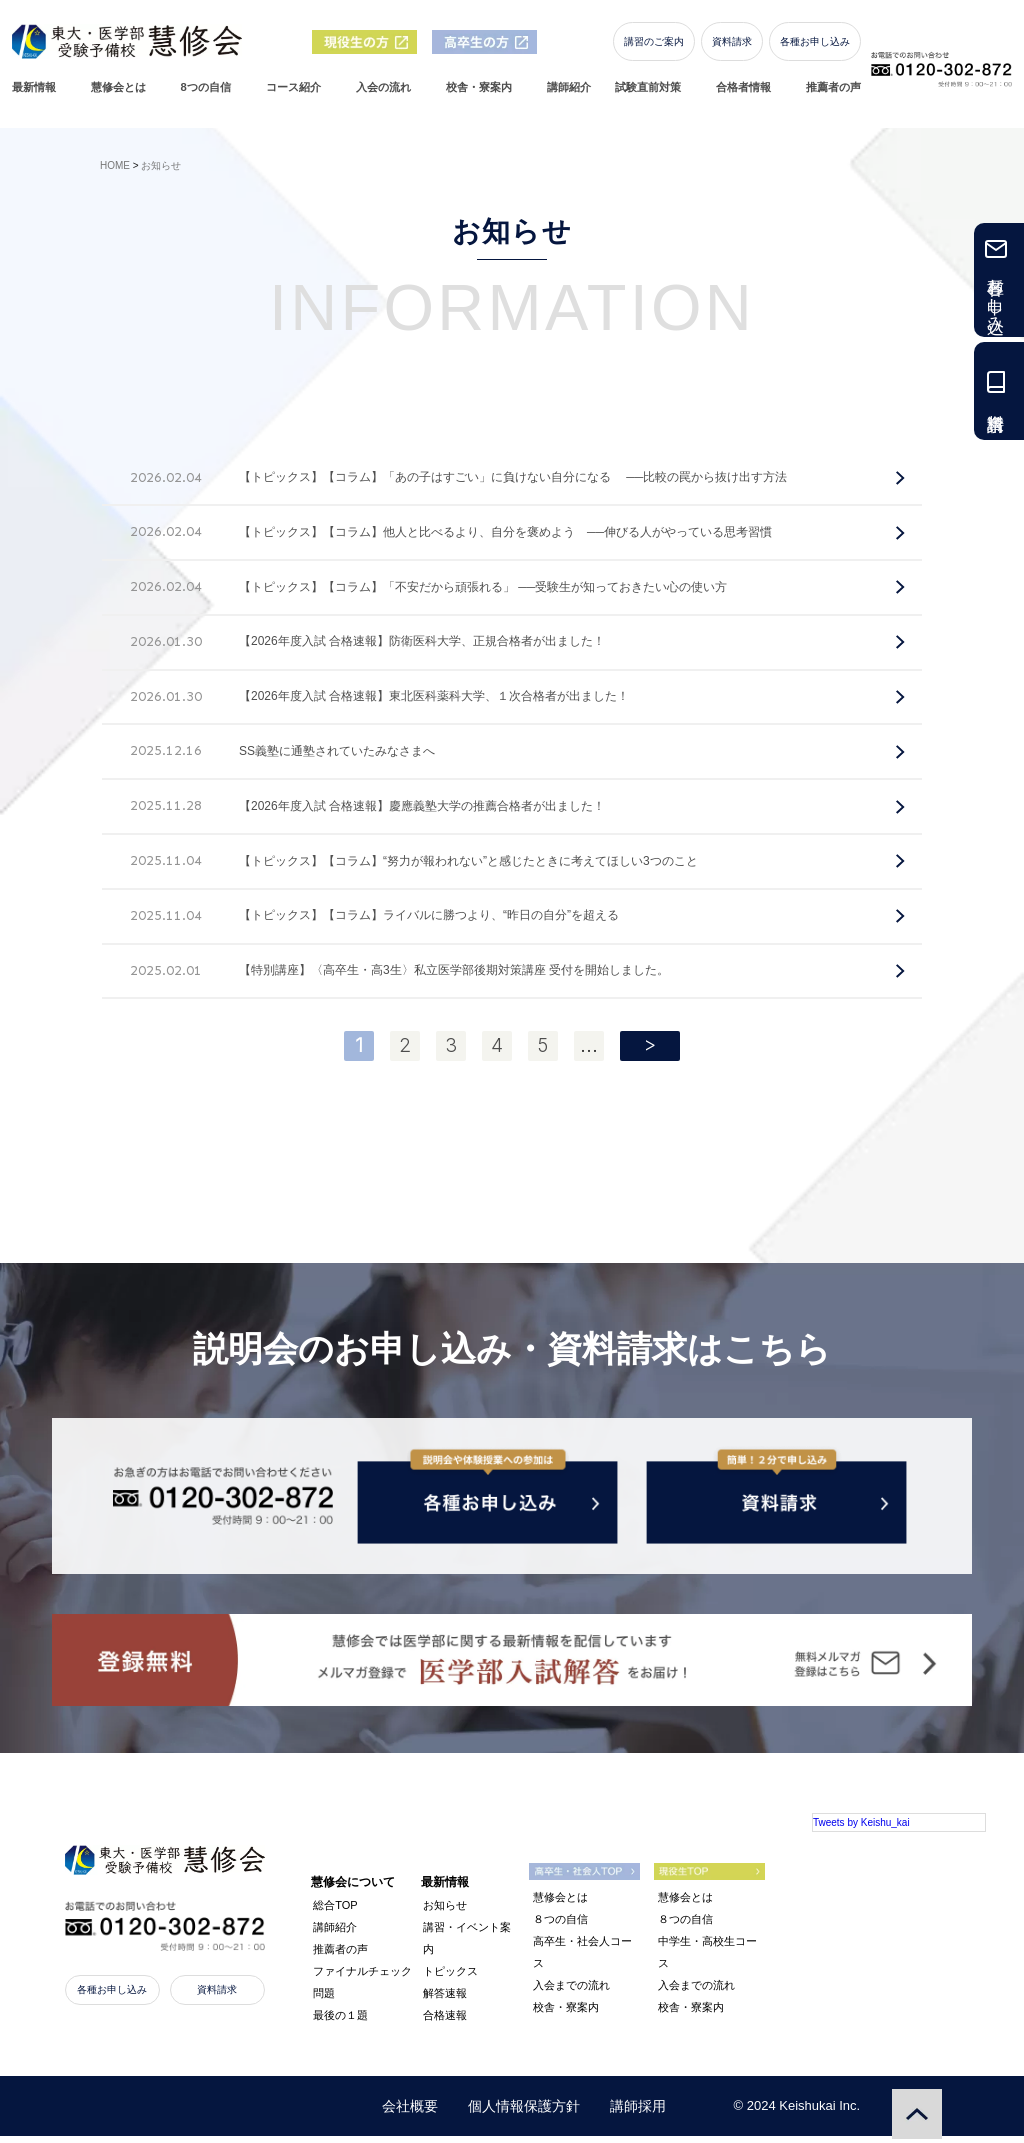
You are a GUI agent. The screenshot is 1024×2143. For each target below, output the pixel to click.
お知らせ (445, 1912)
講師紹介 (573, 96)
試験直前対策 (652, 96)
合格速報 (445, 2022)
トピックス (450, 1978)
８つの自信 (560, 1927)
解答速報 (445, 2000)
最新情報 (38, 96)
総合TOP (335, 1912)
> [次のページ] (650, 1044)
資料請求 (736, 49)
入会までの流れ (571, 1993)
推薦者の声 (837, 96)
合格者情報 (747, 96)
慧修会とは (122, 96)
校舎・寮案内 (483, 96)
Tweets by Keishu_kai (861, 1829)
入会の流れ (387, 96)
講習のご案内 (658, 49)
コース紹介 (297, 96)
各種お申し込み (819, 49)
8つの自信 (210, 96)
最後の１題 (340, 2022)
